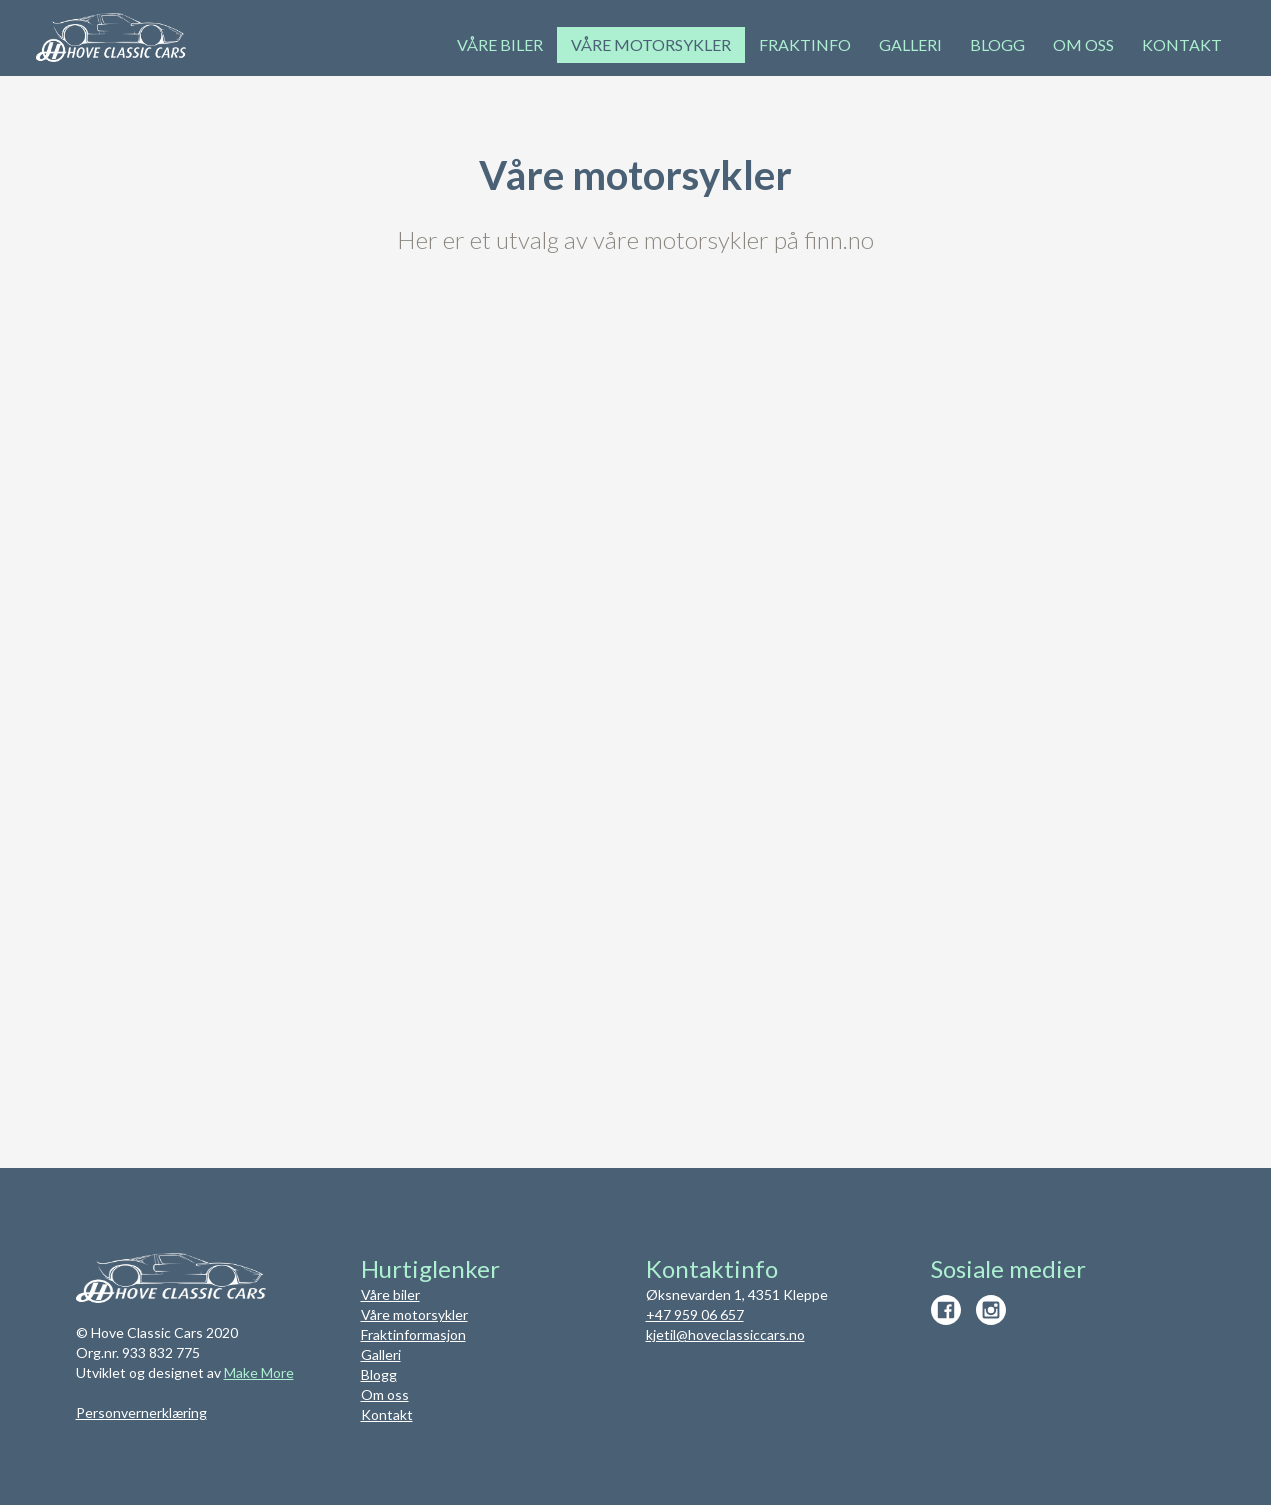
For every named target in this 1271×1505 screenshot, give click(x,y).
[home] (111, 37)
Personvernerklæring (141, 1412)
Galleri (910, 44)
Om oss (385, 1394)
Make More (259, 1372)
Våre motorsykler (651, 44)
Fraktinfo (805, 44)
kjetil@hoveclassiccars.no (725, 1334)
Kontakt (1182, 44)
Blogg (997, 44)
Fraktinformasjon (413, 1334)
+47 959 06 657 (695, 1314)
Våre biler (500, 44)
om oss (1083, 44)
